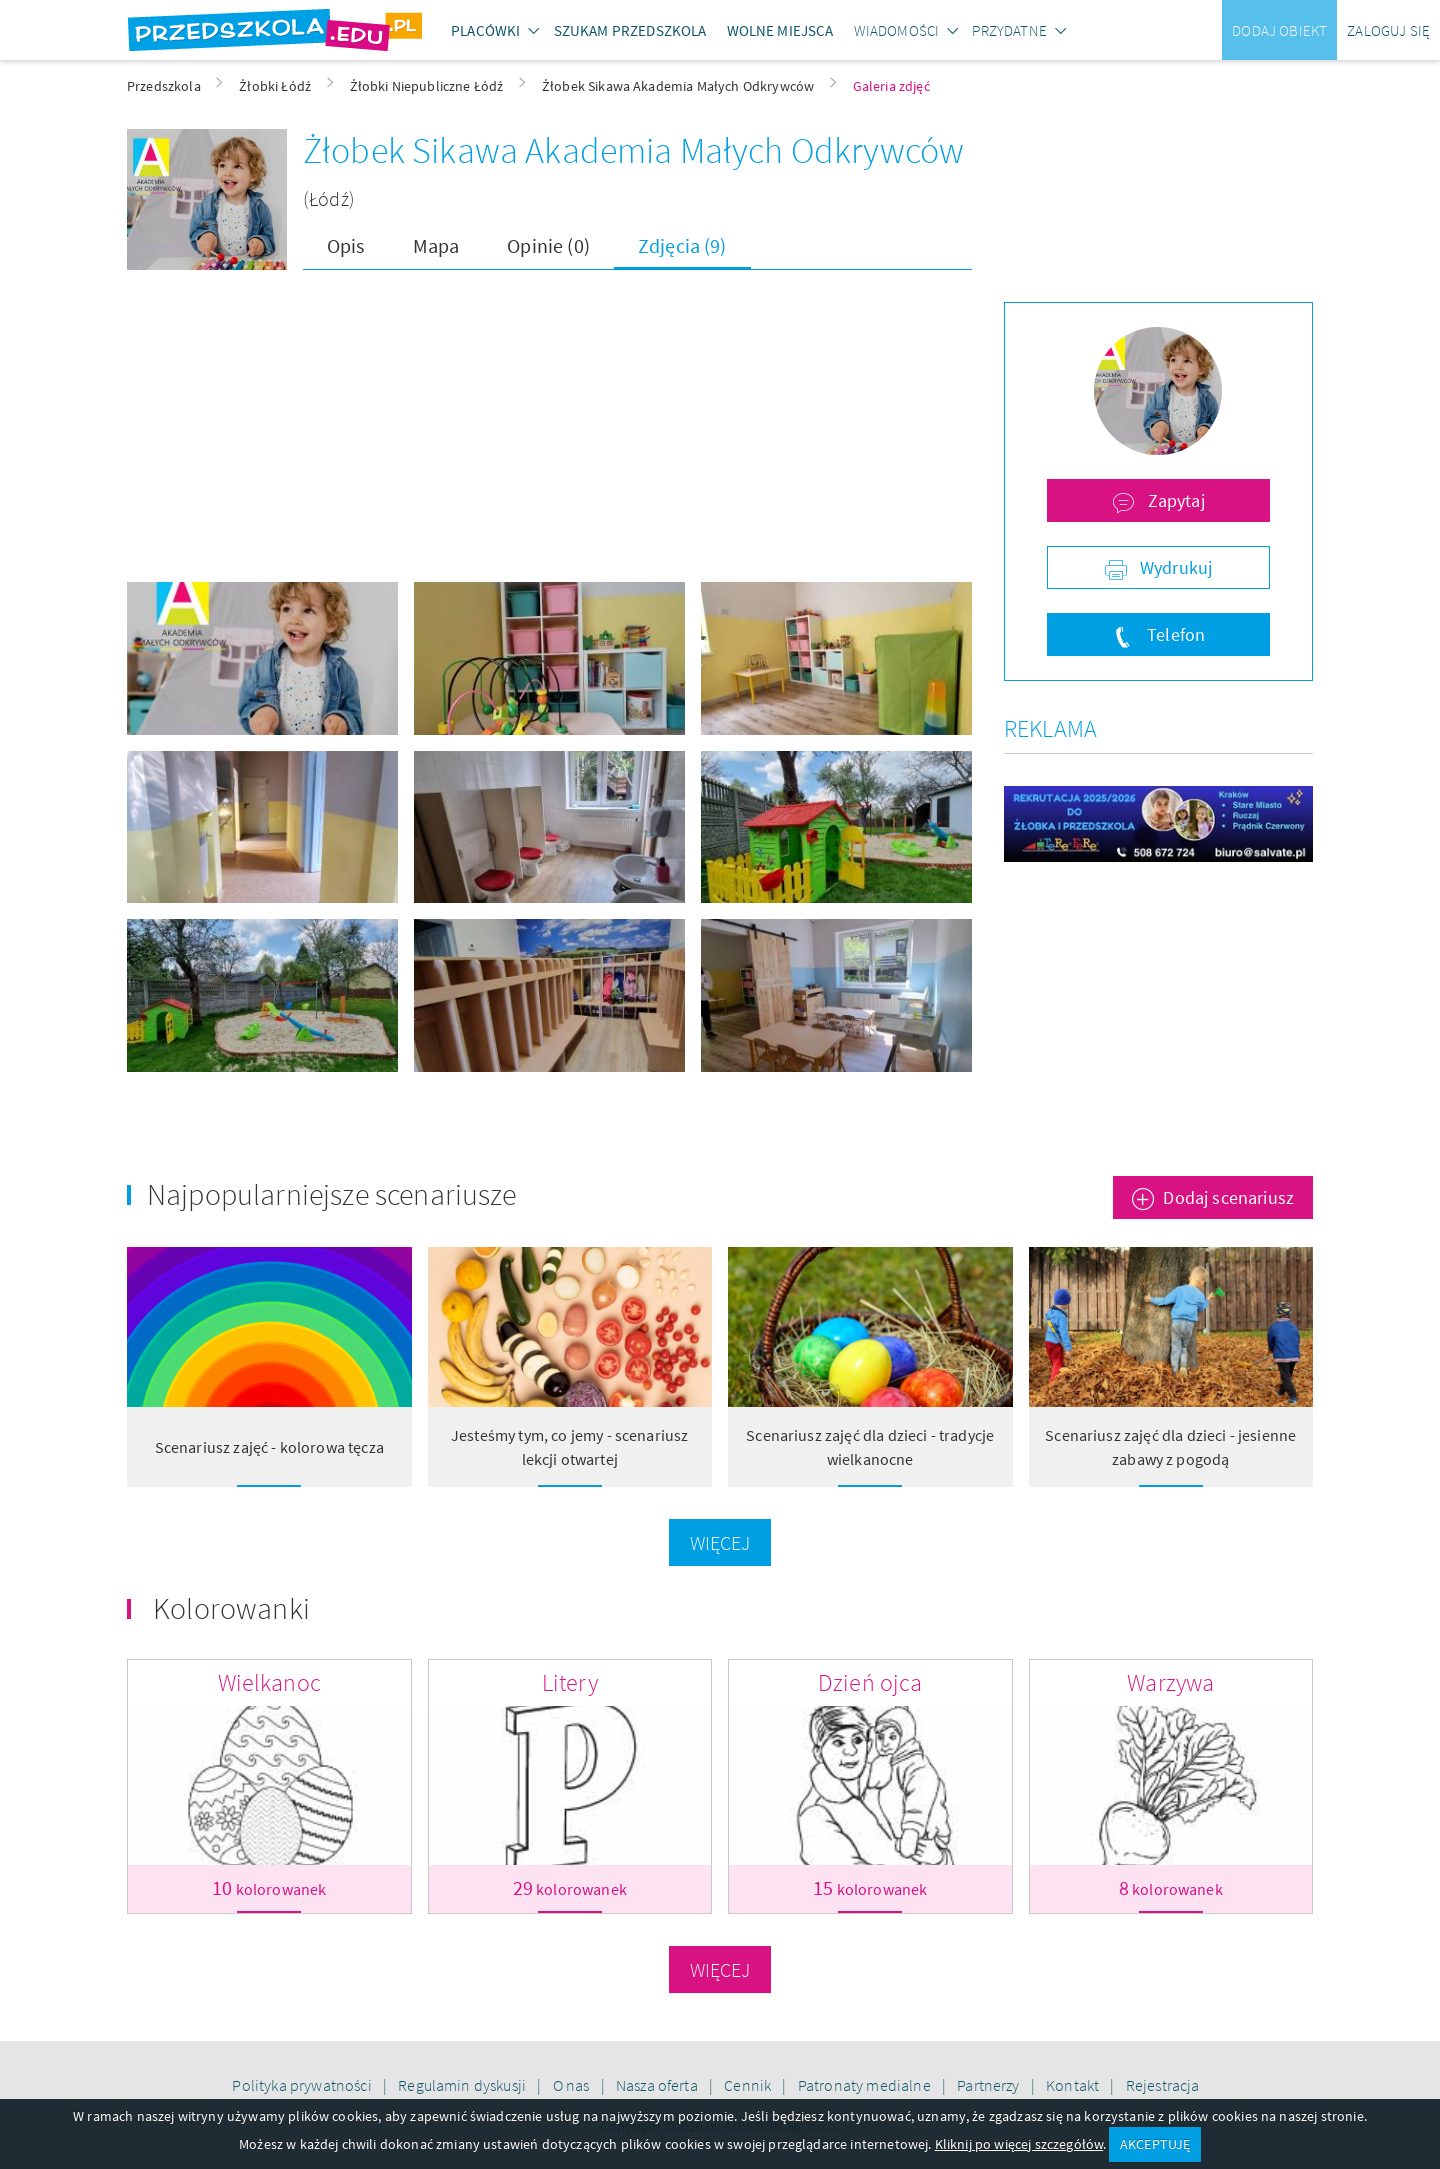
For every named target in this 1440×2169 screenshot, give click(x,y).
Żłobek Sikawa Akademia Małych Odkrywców (633, 150)
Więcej (720, 1542)
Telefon (1174, 634)
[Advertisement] (549, 442)
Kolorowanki (231, 1608)
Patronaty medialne (866, 2085)
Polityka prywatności (303, 2085)
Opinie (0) (548, 245)
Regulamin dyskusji (463, 2085)
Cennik (749, 2085)
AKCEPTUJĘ (1155, 2144)
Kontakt (1074, 2085)
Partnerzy (990, 2085)
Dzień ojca (870, 1682)
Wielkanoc (269, 1682)
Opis (346, 245)
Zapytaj (1173, 500)
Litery (570, 1682)
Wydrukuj (1174, 567)
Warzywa (1170, 1682)
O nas (573, 2085)
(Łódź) (329, 198)
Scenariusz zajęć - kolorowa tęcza (269, 1447)
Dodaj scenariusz (1228, 1197)
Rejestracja (1163, 2085)
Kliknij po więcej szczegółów (1019, 2144)
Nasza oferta (658, 2085)
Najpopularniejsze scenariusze (332, 1194)
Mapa (436, 245)
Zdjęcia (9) (682, 245)
